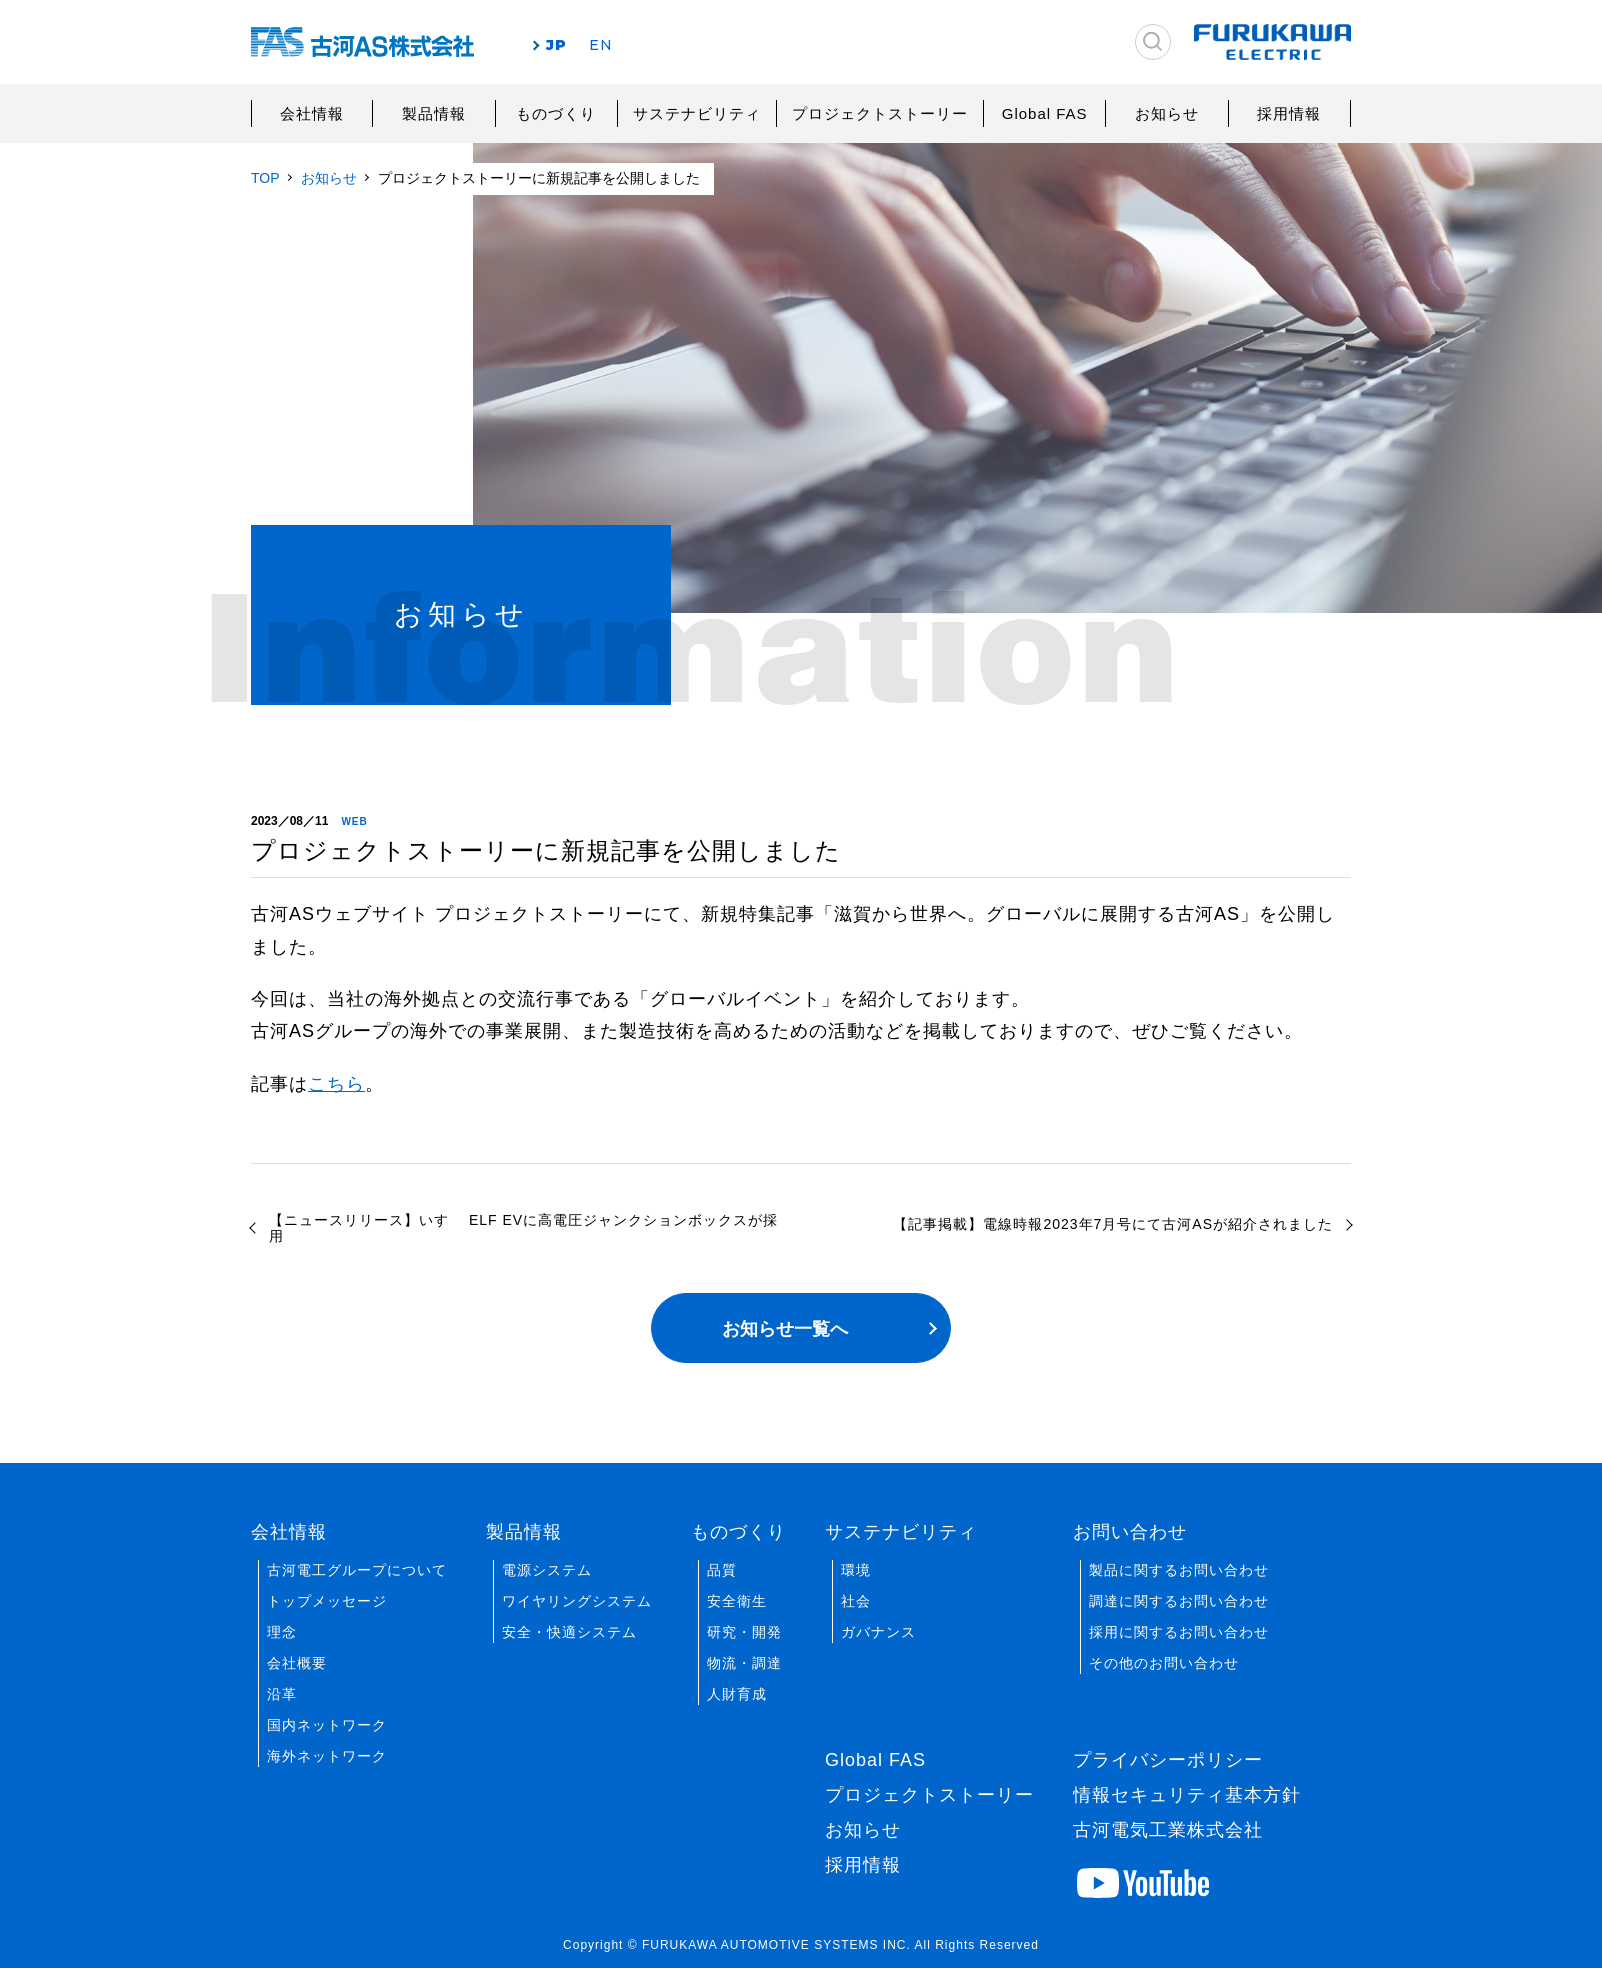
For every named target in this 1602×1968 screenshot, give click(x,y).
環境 (856, 1570)
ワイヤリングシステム (577, 1601)
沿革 (282, 1694)
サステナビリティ (697, 113)
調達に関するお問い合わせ (1179, 1601)
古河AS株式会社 (362, 42)
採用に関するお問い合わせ (1179, 1632)
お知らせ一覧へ (785, 1329)
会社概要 (297, 1663)
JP (556, 45)
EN (601, 45)
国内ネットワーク (327, 1725)
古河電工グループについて (357, 1570)
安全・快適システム (569, 1632)
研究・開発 (744, 1632)
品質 (722, 1570)
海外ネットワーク (327, 1756)
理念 (282, 1632)
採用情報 (1289, 113)
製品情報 (434, 113)
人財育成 (737, 1694)
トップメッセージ (327, 1601)
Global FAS (1045, 113)
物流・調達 (744, 1663)
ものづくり (556, 113)
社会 (856, 1601)
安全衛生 (737, 1601)
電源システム (547, 1570)
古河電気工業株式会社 (1168, 1830)
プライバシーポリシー (1168, 1760)
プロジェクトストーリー (880, 113)
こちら (336, 1084)
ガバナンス (878, 1632)
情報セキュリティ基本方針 (1187, 1795)
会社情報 (312, 113)
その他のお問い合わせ (1164, 1663)
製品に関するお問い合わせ (1179, 1570)
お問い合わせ (1130, 1532)
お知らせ (1167, 113)
